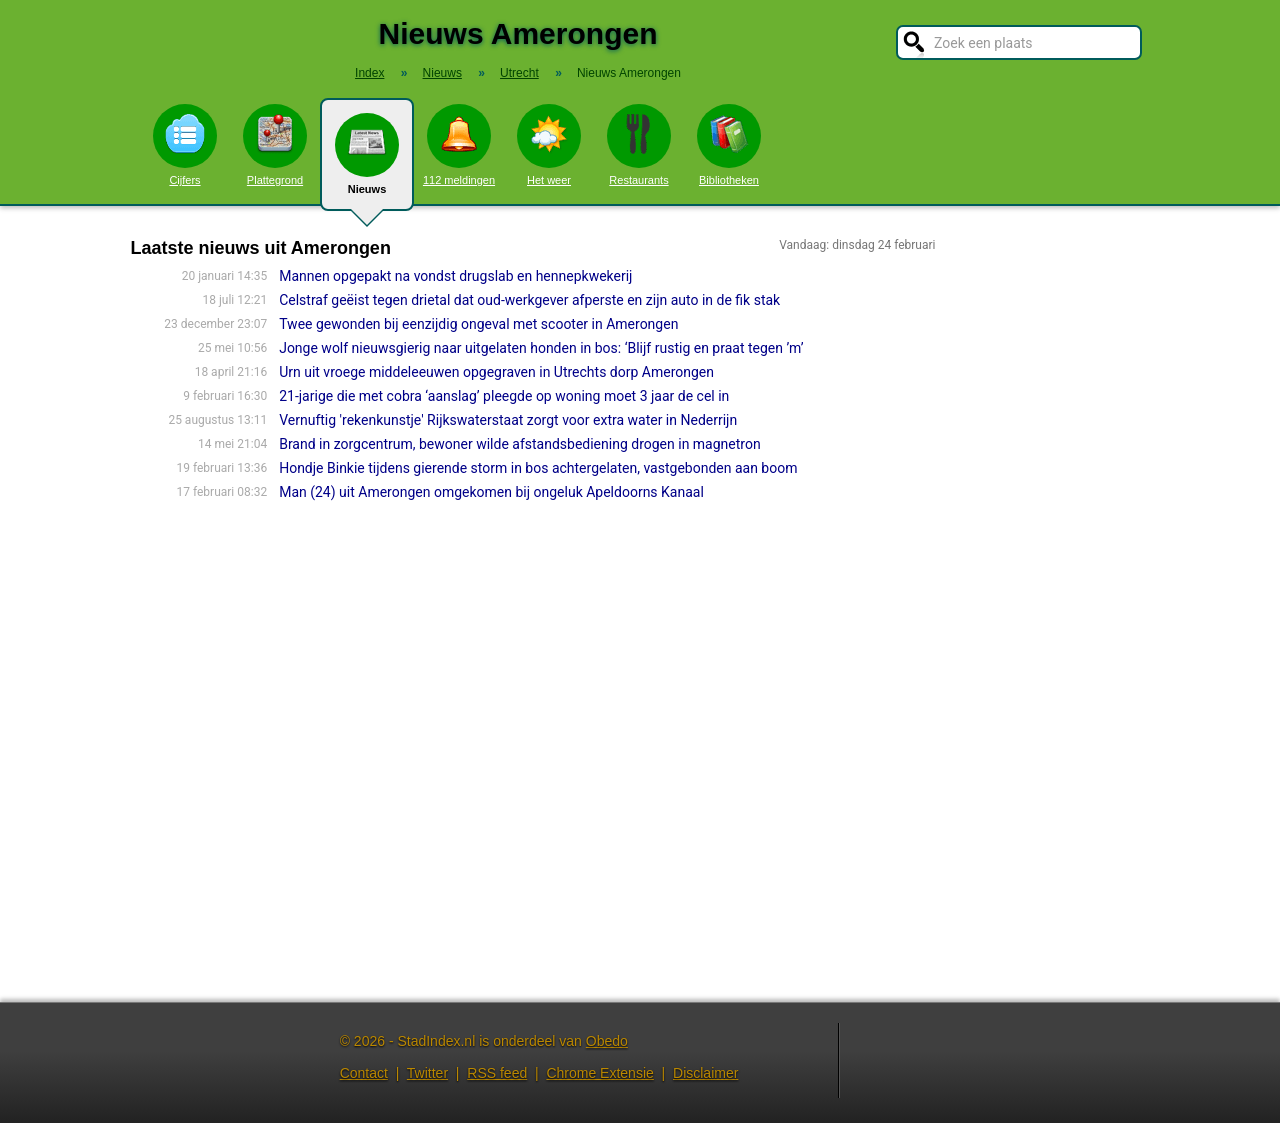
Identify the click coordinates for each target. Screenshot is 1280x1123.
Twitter (427, 1073)
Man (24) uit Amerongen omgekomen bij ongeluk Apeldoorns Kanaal (491, 492)
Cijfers (185, 145)
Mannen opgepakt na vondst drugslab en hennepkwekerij (455, 276)
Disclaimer (705, 1073)
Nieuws (367, 162)
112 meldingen (459, 145)
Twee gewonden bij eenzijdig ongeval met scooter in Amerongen (478, 324)
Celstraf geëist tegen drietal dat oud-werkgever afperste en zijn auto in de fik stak (529, 300)
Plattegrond (275, 145)
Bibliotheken (729, 145)
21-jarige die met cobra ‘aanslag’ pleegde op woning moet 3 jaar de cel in (504, 396)
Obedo (607, 1041)
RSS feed (497, 1073)
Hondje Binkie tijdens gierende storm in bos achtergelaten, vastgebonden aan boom (538, 468)
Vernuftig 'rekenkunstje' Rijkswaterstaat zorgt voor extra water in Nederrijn (508, 420)
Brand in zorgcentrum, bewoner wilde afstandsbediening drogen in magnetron (520, 444)
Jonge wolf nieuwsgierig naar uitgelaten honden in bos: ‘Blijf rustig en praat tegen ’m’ (541, 348)
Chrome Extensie (599, 1073)
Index (369, 73)
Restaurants (639, 145)
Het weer (549, 145)
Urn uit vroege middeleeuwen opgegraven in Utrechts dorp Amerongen (496, 372)
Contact (364, 1073)
